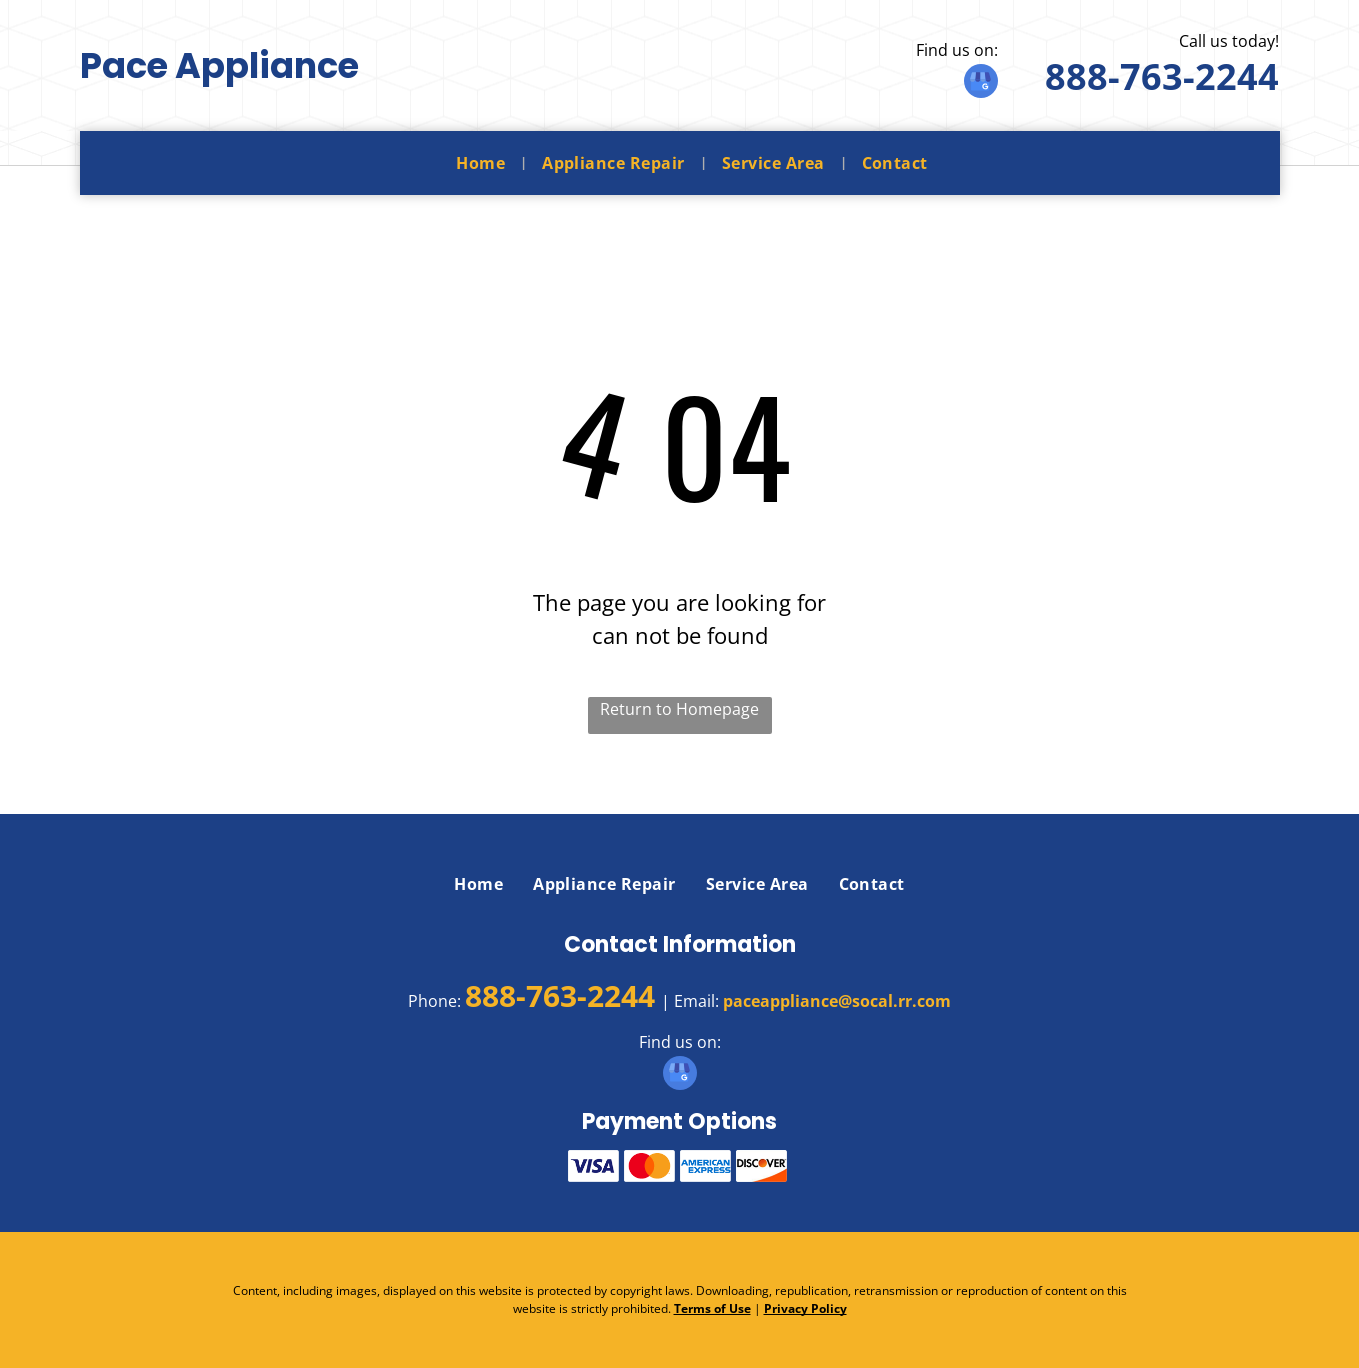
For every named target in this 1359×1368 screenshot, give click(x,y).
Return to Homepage (679, 709)
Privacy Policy (805, 1308)
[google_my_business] (981, 83)
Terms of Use (712, 1308)
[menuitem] (484, 163)
